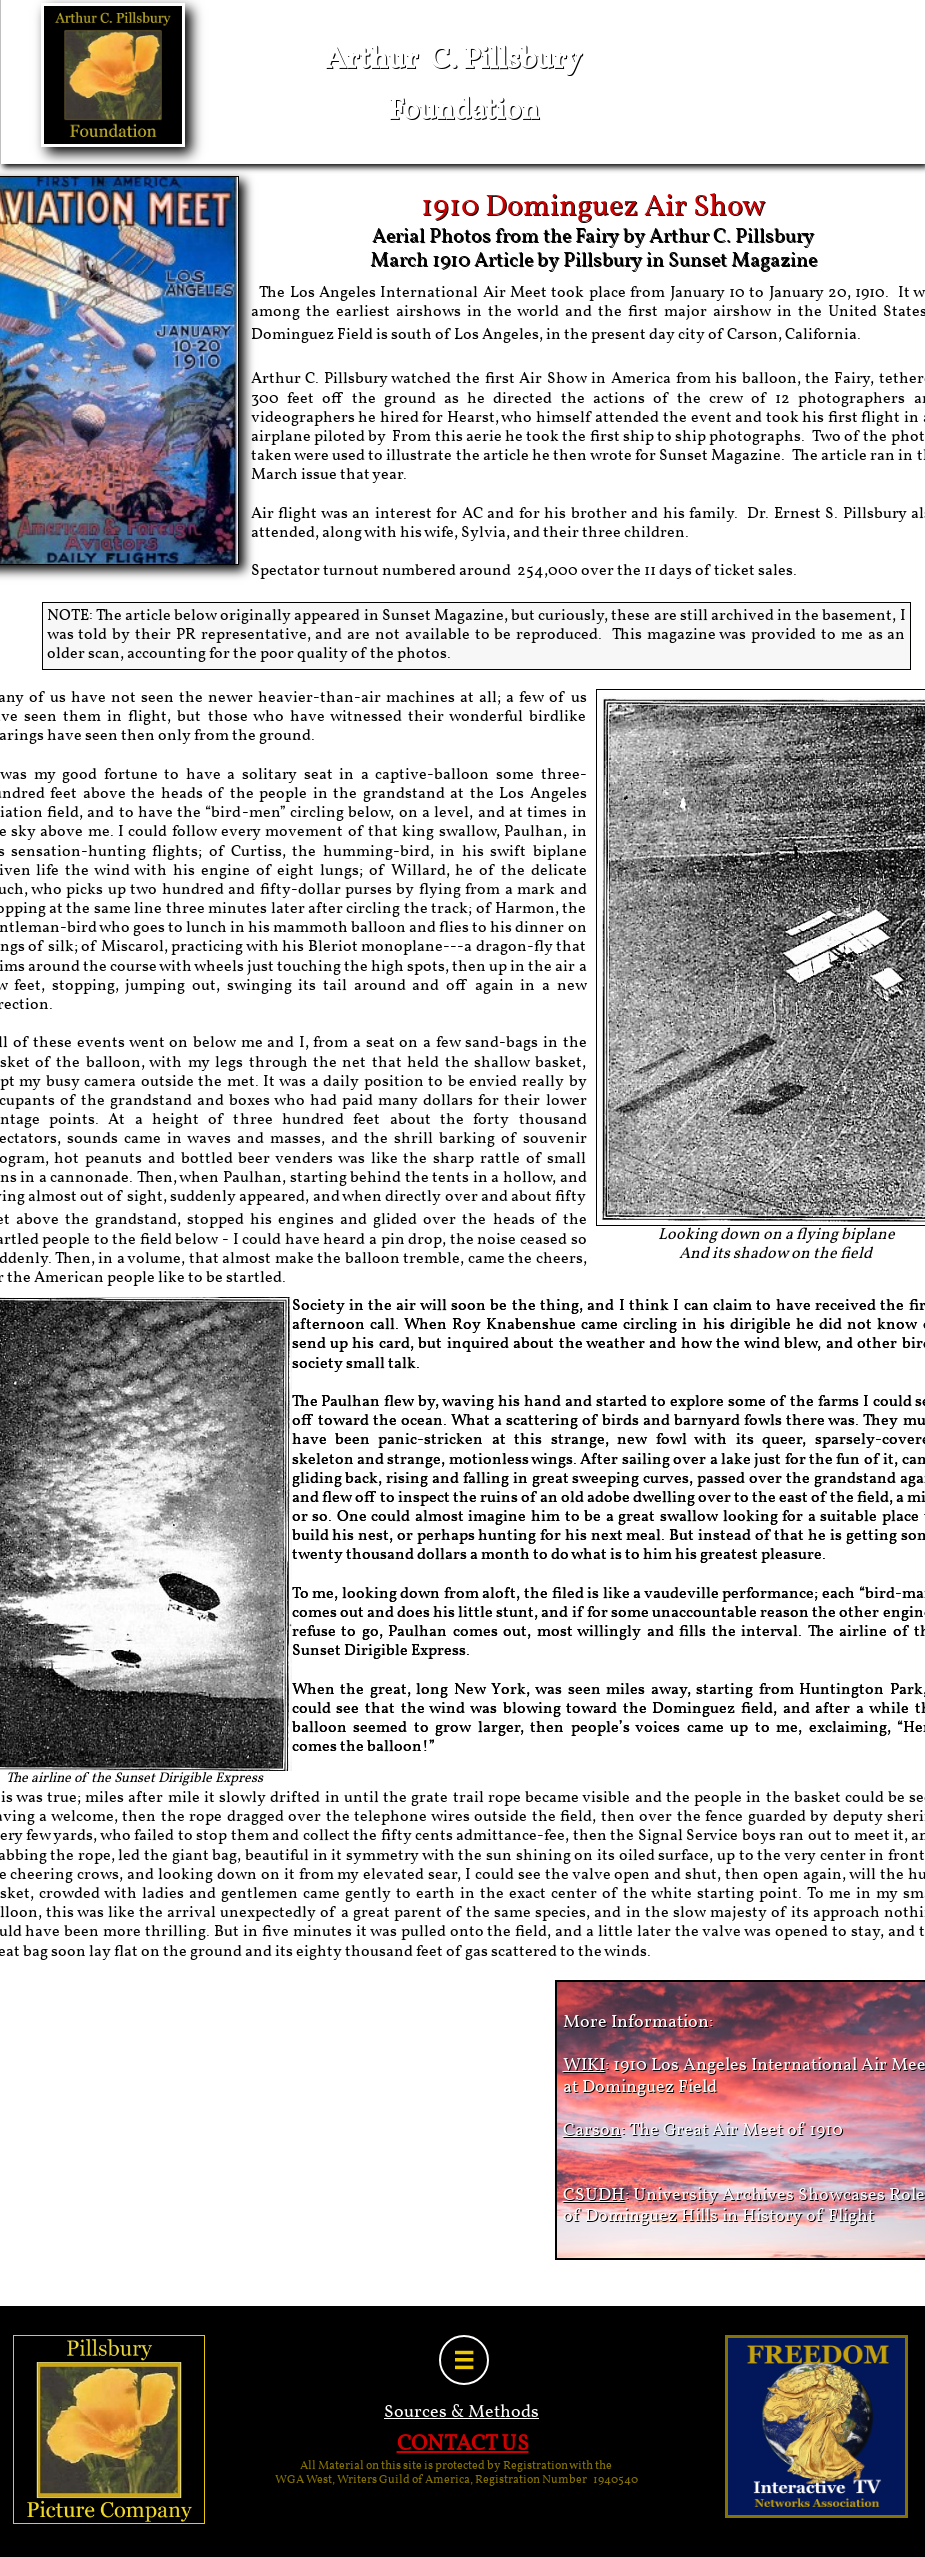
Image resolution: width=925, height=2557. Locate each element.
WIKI (584, 2065)
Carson (592, 2130)
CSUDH (594, 2195)
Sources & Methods (461, 2412)
